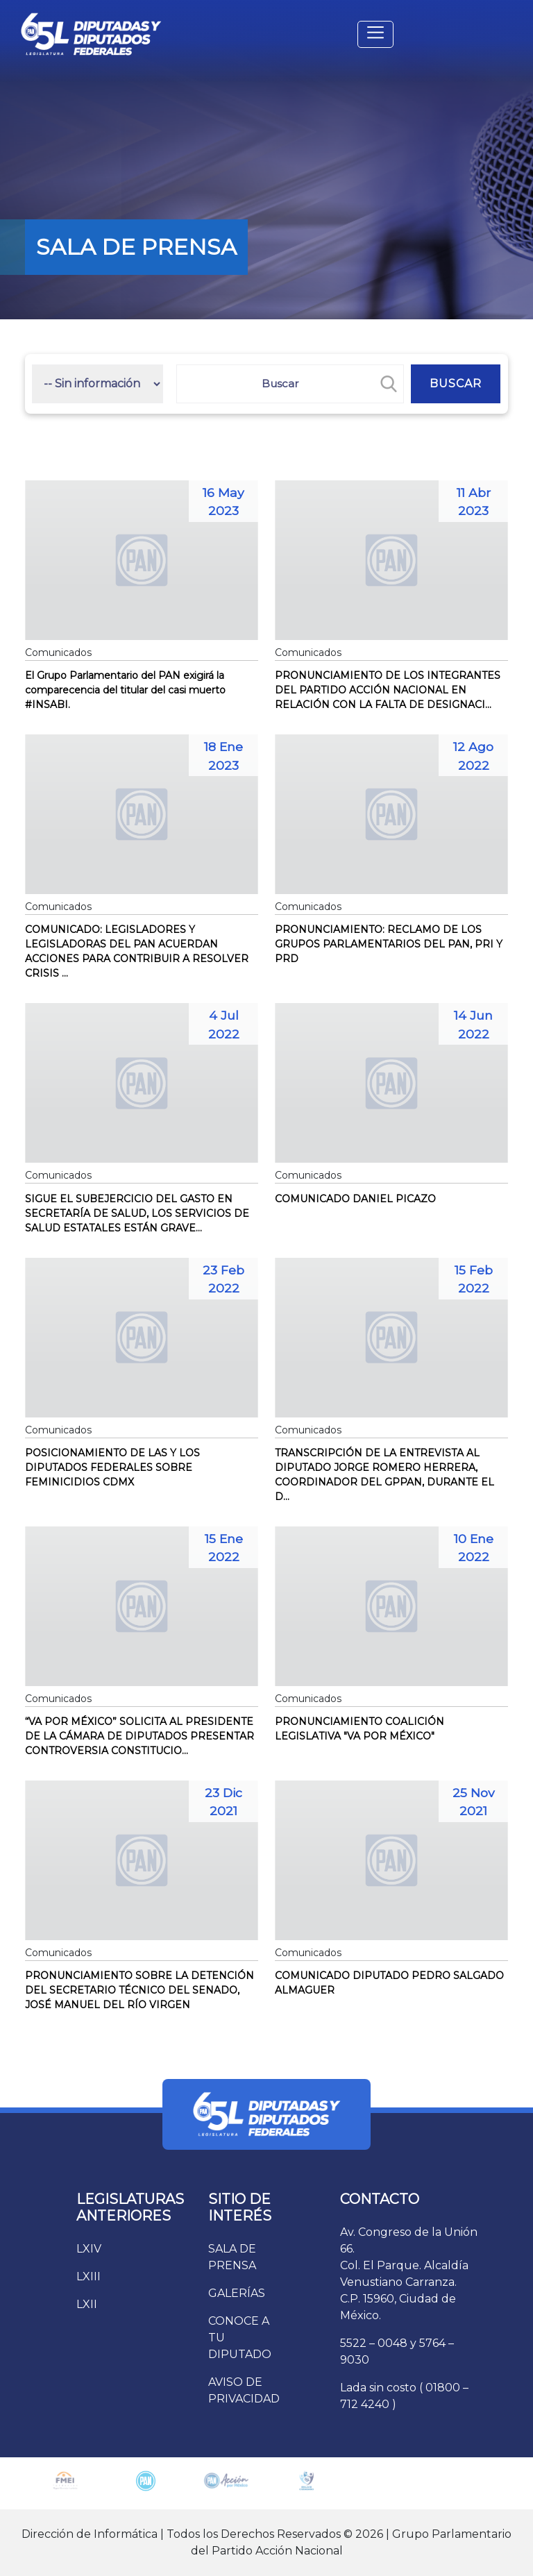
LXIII (88, 2276)
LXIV (88, 2248)
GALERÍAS (236, 2293)
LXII (86, 2304)
